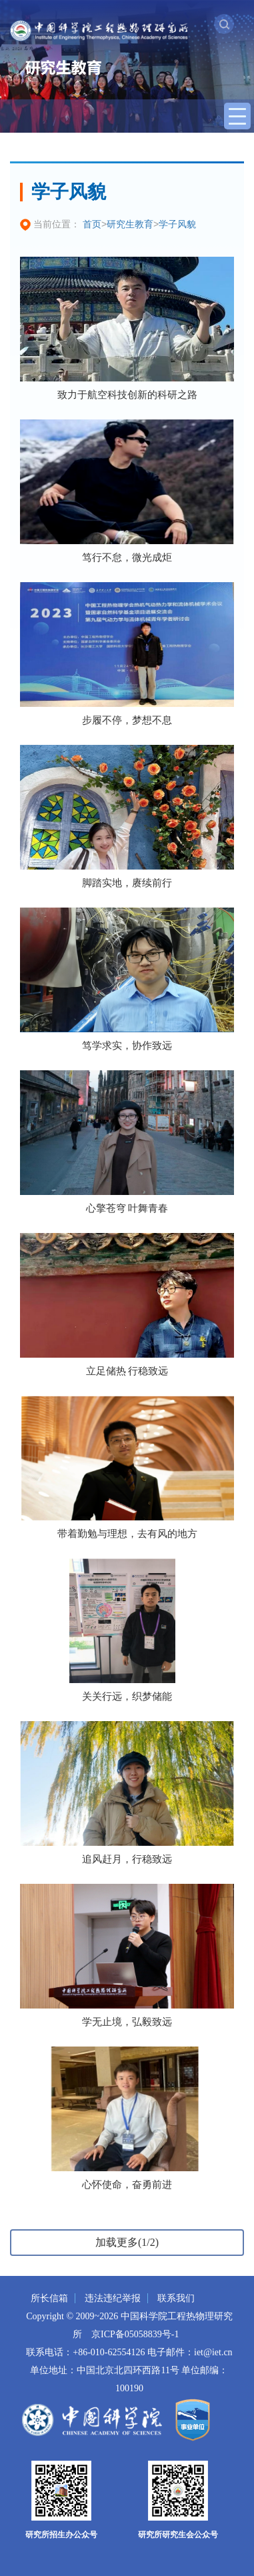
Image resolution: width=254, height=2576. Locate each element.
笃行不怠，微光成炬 (127, 557)
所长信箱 (49, 2298)
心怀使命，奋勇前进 (127, 2184)
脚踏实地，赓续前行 (127, 883)
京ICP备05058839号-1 (135, 2334)
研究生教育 (130, 224)
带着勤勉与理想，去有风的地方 (127, 1533)
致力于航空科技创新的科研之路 (127, 394)
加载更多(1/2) (127, 2242)
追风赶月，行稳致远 (127, 1859)
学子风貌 (177, 224)
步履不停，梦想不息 (127, 720)
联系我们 (176, 2298)
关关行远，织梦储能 (127, 1696)
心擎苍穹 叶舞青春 (127, 1208)
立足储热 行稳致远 (127, 1371)
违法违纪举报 (113, 2298)
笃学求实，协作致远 (127, 1045)
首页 (92, 224)
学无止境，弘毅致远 (127, 2022)
